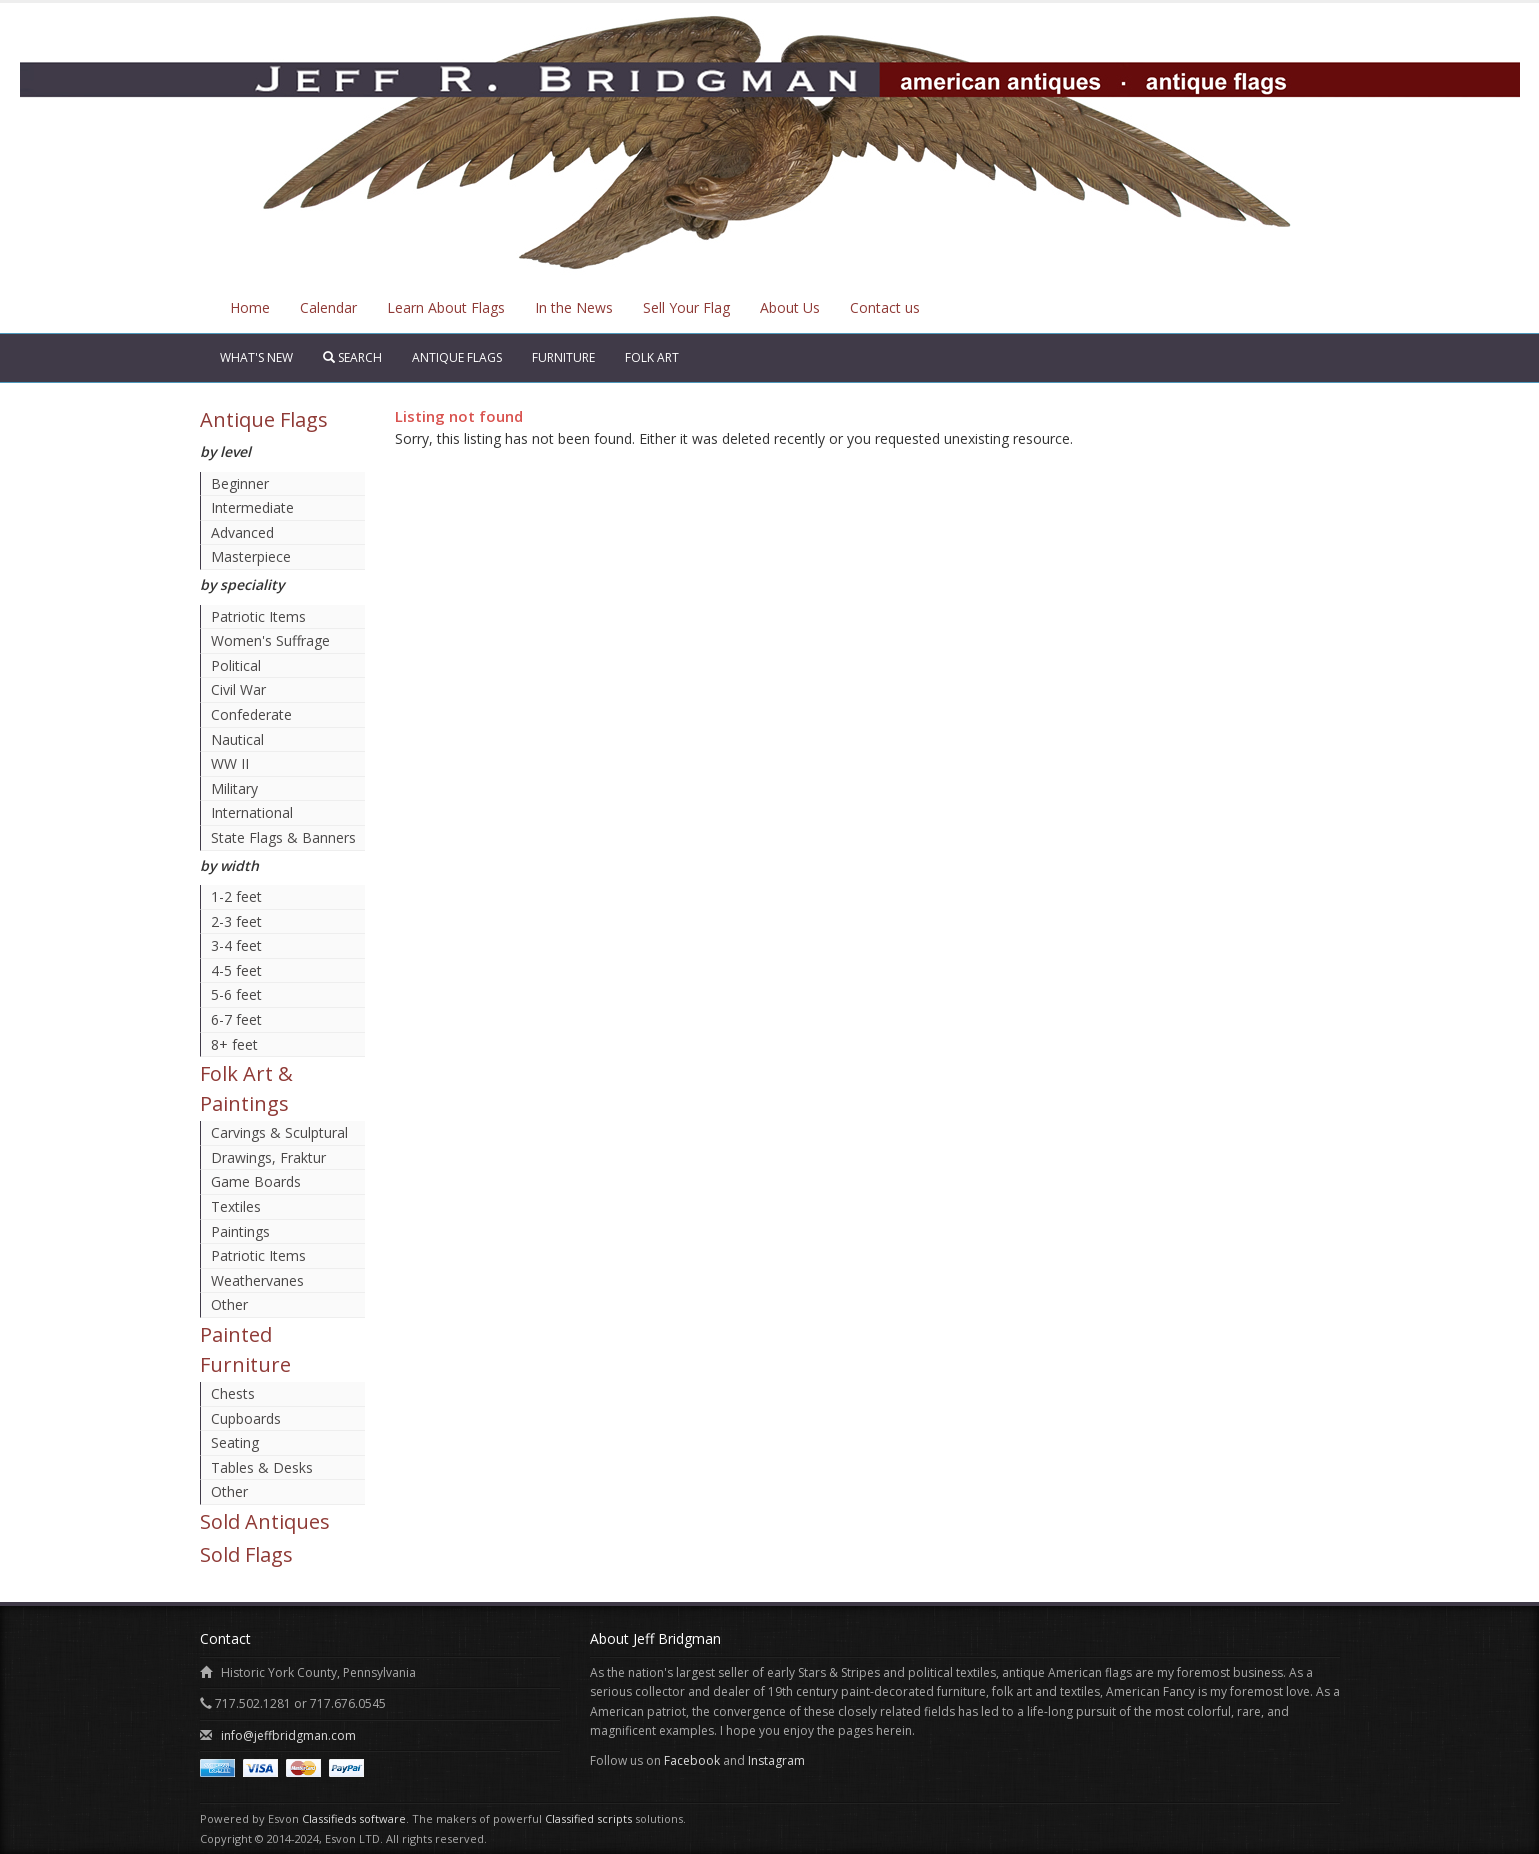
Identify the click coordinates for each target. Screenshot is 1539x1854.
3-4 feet (236, 945)
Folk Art (652, 357)
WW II (230, 763)
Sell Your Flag (686, 307)
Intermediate (252, 507)
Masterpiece (251, 556)
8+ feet (234, 1044)
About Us (790, 307)
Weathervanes (257, 1280)
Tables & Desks (262, 1467)
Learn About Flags (446, 307)
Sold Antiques (265, 1521)
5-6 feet (236, 994)
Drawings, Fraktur (268, 1157)
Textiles (236, 1206)
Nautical (237, 739)
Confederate (251, 714)
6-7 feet (236, 1019)
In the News (574, 307)
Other (229, 1304)
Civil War (238, 689)
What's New (256, 357)
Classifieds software (354, 1818)
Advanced (242, 532)
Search (352, 357)
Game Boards (256, 1181)
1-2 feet (236, 896)
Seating (235, 1442)
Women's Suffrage (270, 640)
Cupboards (246, 1418)
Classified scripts (588, 1818)
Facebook (692, 1760)
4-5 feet (236, 970)
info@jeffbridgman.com (288, 1735)
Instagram (776, 1760)
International (252, 812)
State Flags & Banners (283, 837)
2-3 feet (236, 921)
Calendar (328, 307)
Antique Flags (457, 357)
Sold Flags (246, 1554)
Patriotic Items (258, 616)
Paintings (240, 1231)
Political (236, 665)
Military (234, 788)
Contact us (885, 307)
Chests (233, 1393)
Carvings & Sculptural (279, 1132)
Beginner (240, 483)
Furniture (563, 357)
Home (250, 307)
